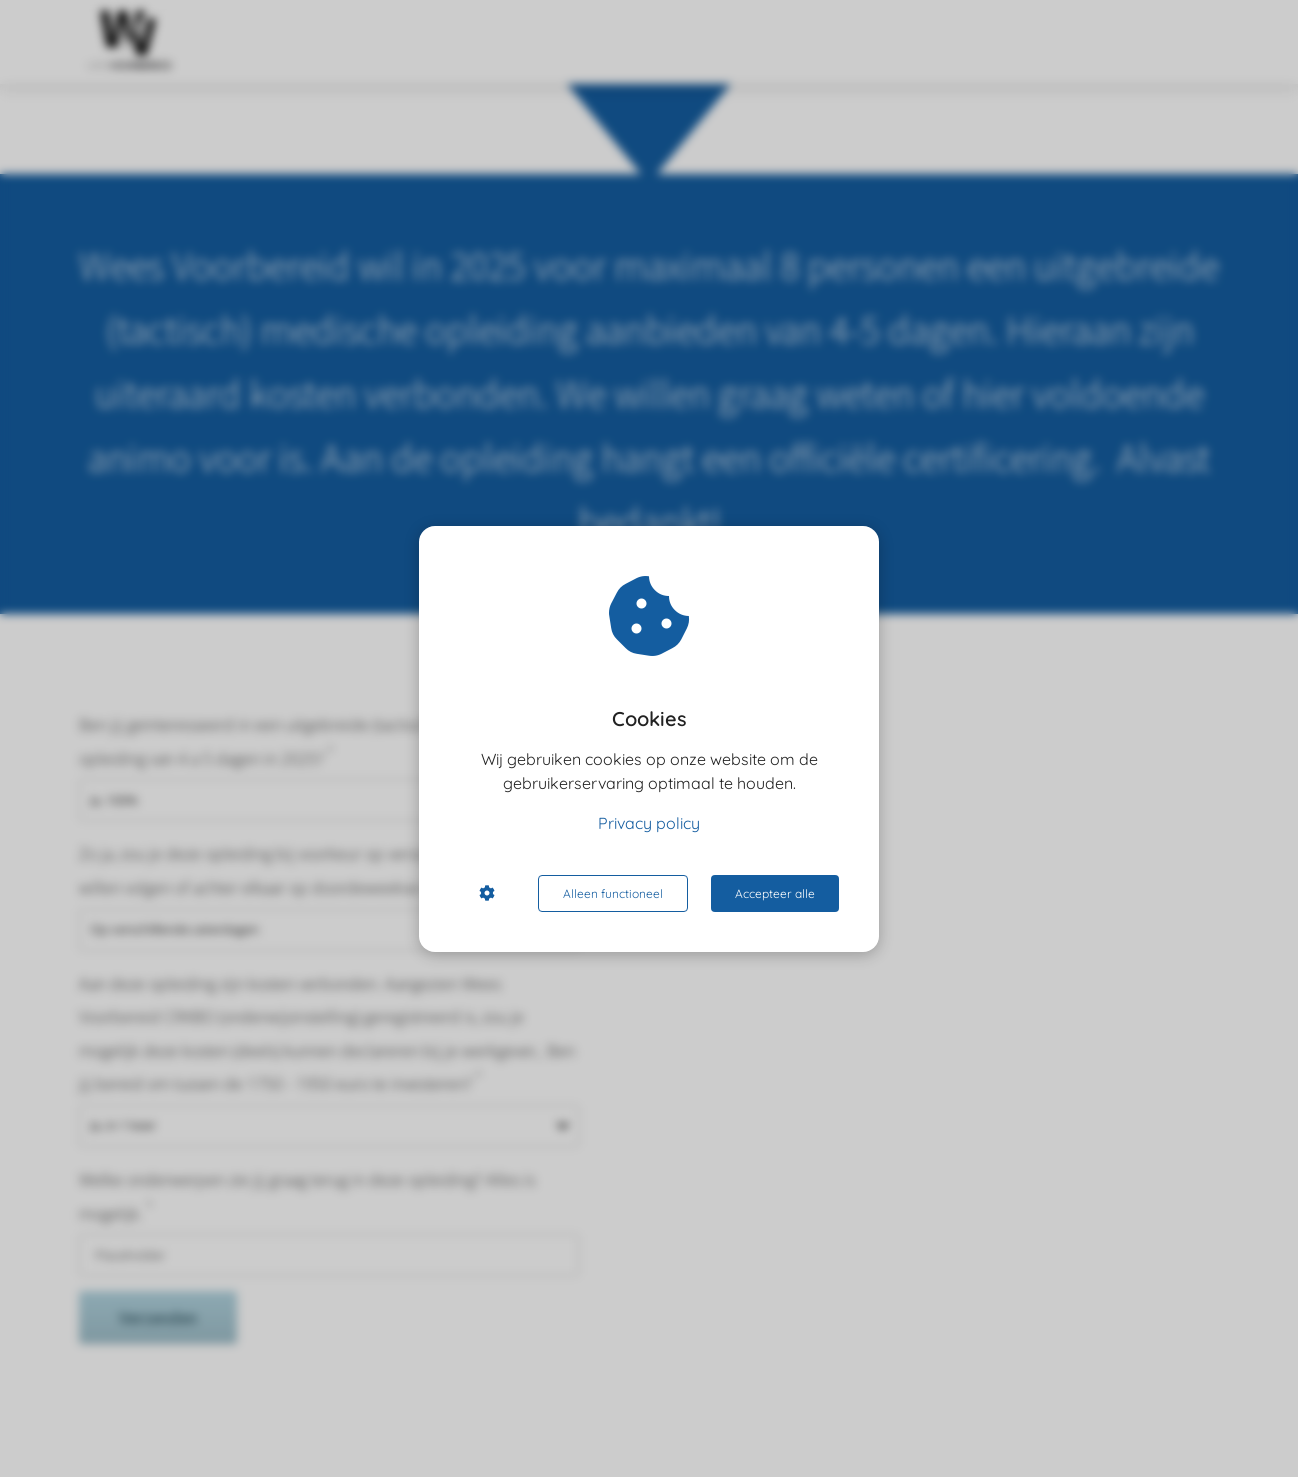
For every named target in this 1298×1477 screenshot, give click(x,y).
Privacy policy (649, 823)
